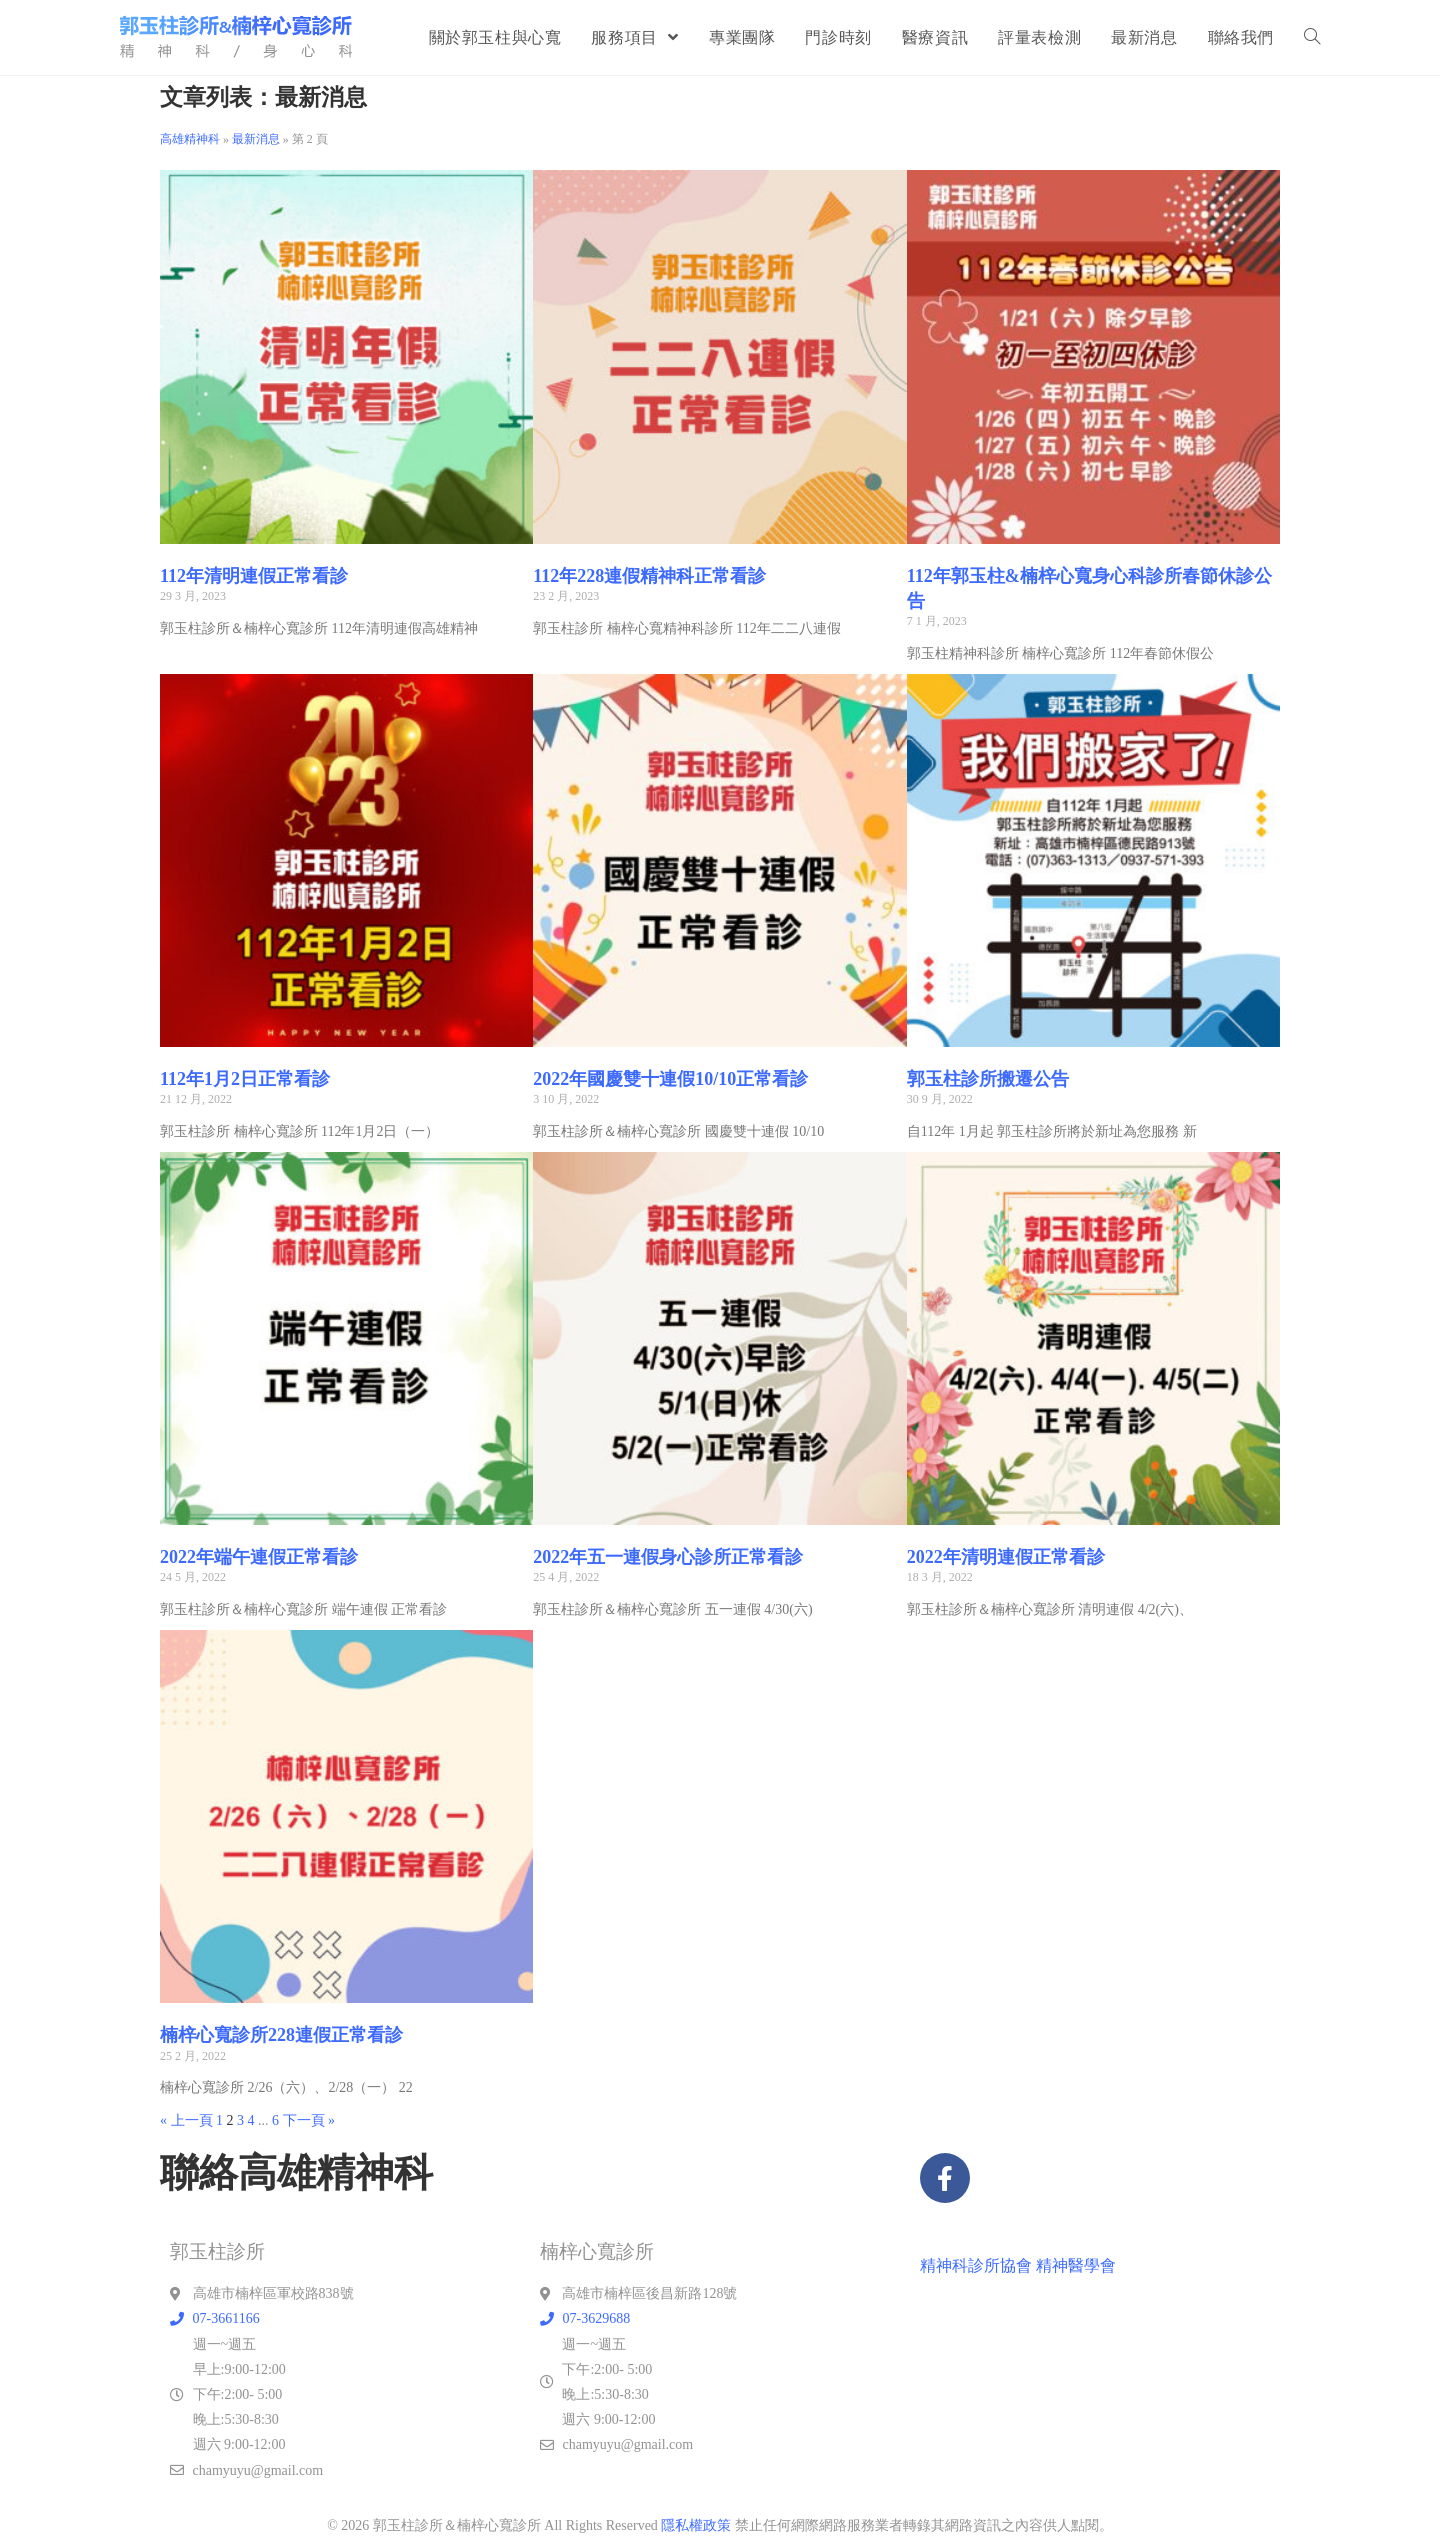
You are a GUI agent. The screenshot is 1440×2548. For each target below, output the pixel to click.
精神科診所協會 (976, 2265)
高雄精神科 (190, 139)
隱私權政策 (696, 2525)
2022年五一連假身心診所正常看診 (668, 1557)
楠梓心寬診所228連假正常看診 (281, 2035)
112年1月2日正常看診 (245, 1079)
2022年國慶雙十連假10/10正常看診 (670, 1079)
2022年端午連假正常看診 (259, 1557)
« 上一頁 (186, 2120)
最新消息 (256, 139)
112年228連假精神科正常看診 (649, 576)
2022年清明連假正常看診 (1006, 1557)
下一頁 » (309, 2120)
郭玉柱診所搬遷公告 (988, 1079)
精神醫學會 (1076, 2265)
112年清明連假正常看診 (254, 576)
